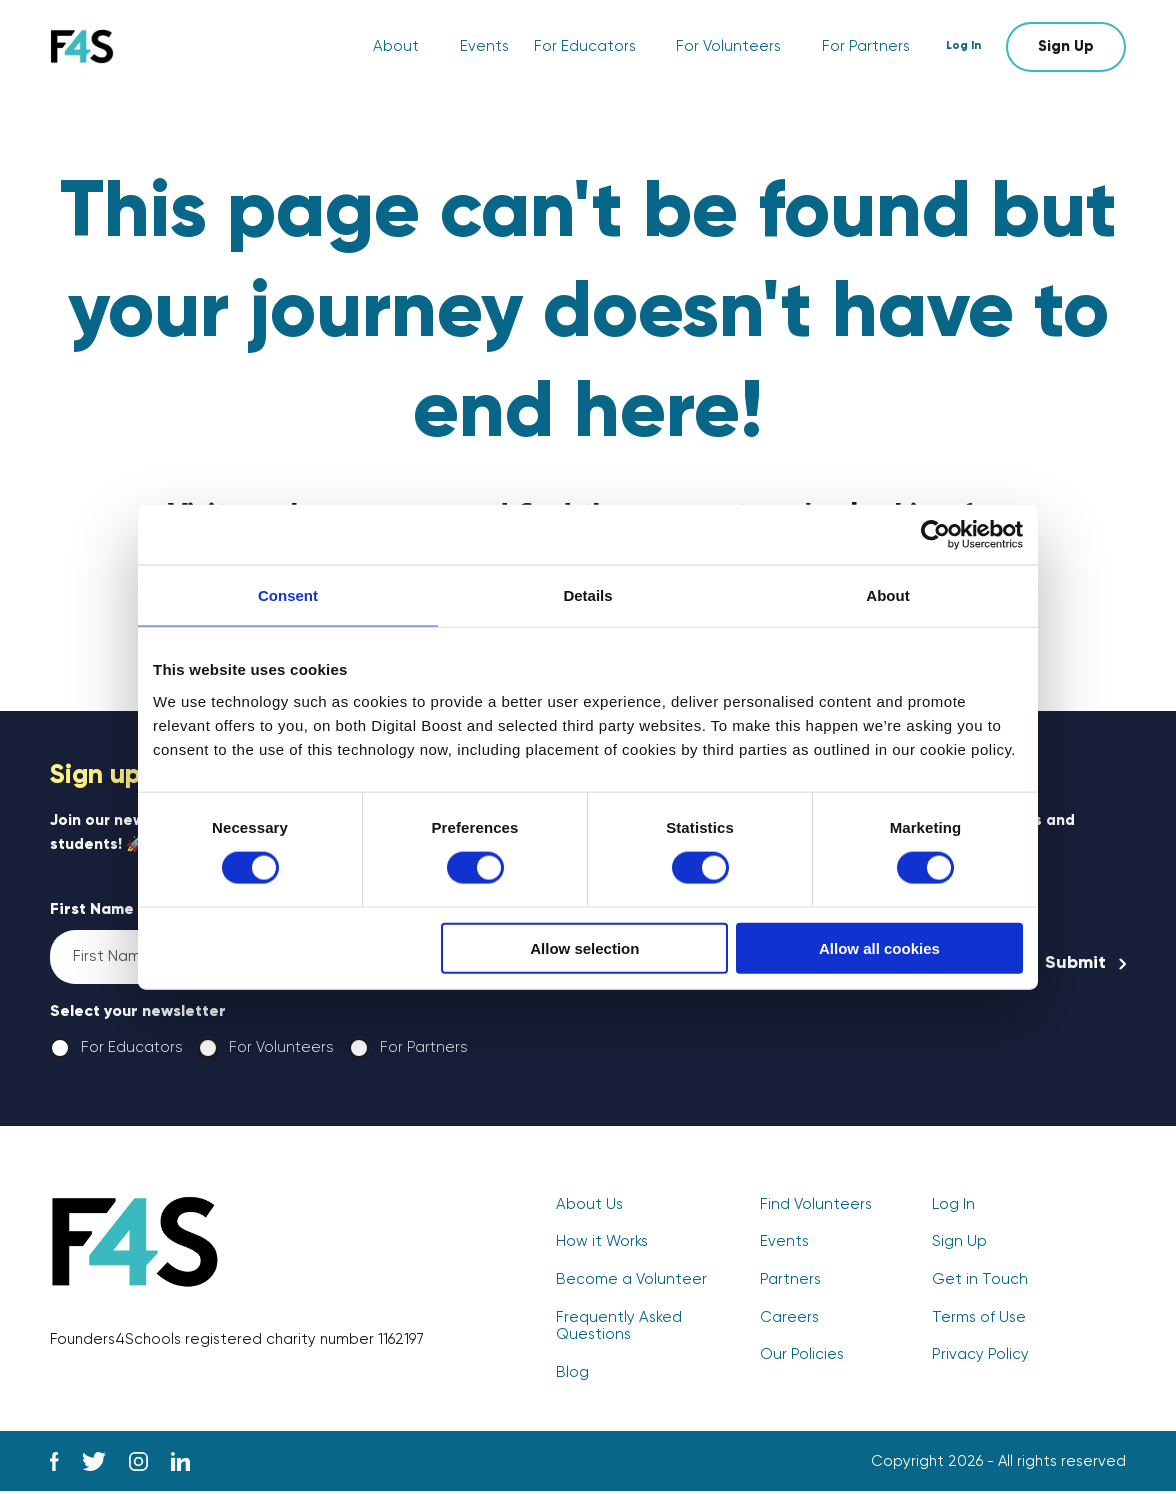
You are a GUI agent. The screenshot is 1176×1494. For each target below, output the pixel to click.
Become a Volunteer (630, 1283)
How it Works (602, 1245)
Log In (968, 46)
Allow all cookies (879, 947)
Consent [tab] (288, 595)
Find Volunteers (814, 1208)
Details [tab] (587, 595)
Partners (790, 1283)
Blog (572, 1374)
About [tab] (887, 595)
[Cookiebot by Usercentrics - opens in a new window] (935, 535)
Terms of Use (979, 1320)
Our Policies (801, 1357)
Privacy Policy (980, 1357)
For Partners (867, 47)
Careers (789, 1320)
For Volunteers (732, 47)
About (404, 47)
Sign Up (1066, 46)
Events (491, 47)
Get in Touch (978, 1283)
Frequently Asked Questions (617, 1329)
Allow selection (584, 947)
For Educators (590, 47)
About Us (588, 1208)
